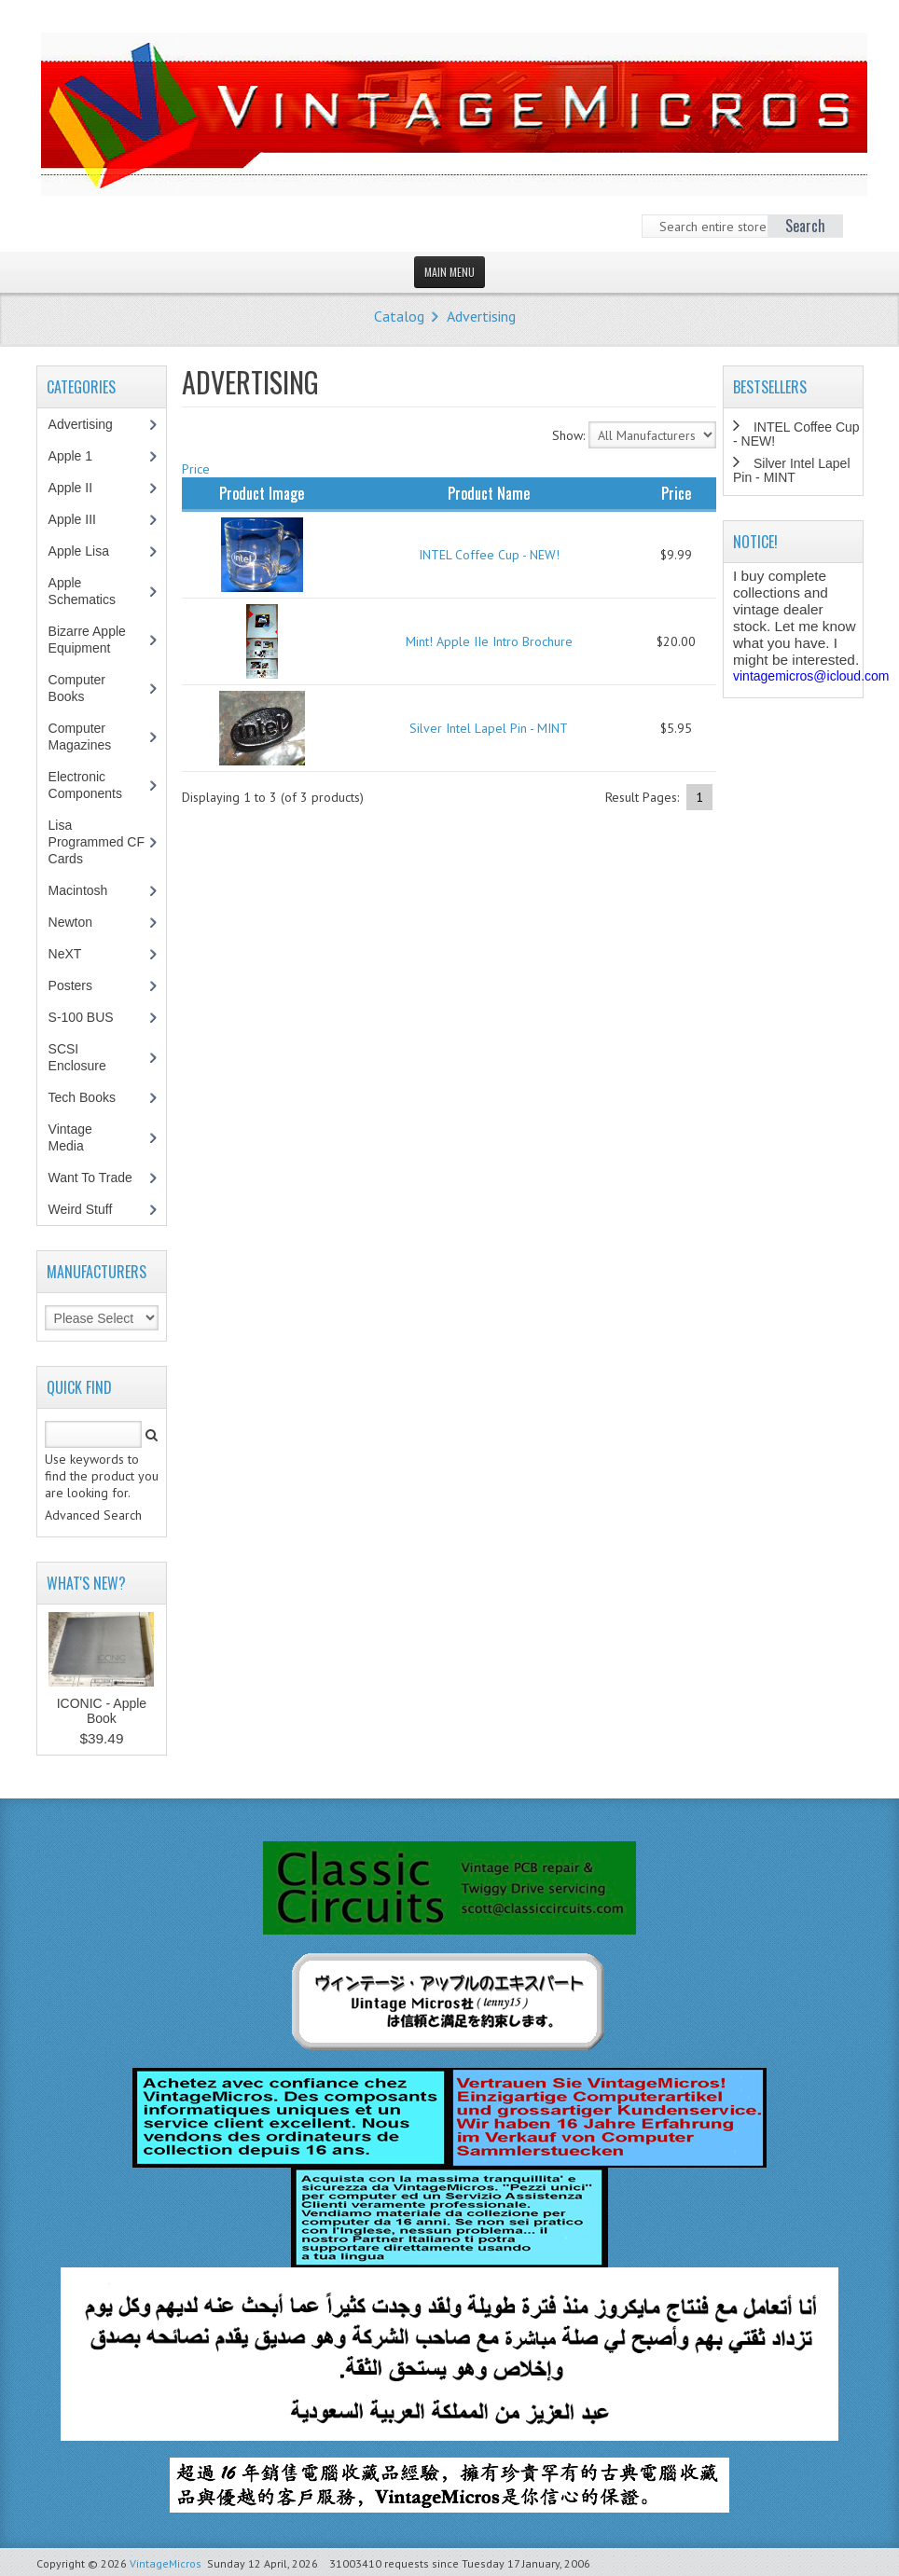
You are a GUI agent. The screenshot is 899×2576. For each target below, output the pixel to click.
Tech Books (95, 1097)
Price (196, 469)
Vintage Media (76, 1137)
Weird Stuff (90, 1209)
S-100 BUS (90, 1017)
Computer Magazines (93, 736)
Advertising (481, 316)
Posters (80, 985)
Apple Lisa (92, 551)
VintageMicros (165, 2563)
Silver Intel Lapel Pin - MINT (488, 728)
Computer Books (80, 688)
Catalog (399, 316)
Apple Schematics (91, 591)
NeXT (65, 953)
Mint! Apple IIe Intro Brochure (489, 641)
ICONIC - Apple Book (101, 1711)
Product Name (489, 493)
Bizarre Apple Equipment (89, 639)
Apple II (80, 487)
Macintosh (88, 890)
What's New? (86, 1583)
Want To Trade (90, 1177)
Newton (70, 922)
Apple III (82, 519)
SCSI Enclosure (87, 1057)
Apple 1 (80, 455)
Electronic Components (95, 785)
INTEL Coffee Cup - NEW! (489, 554)
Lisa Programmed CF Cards (96, 842)
